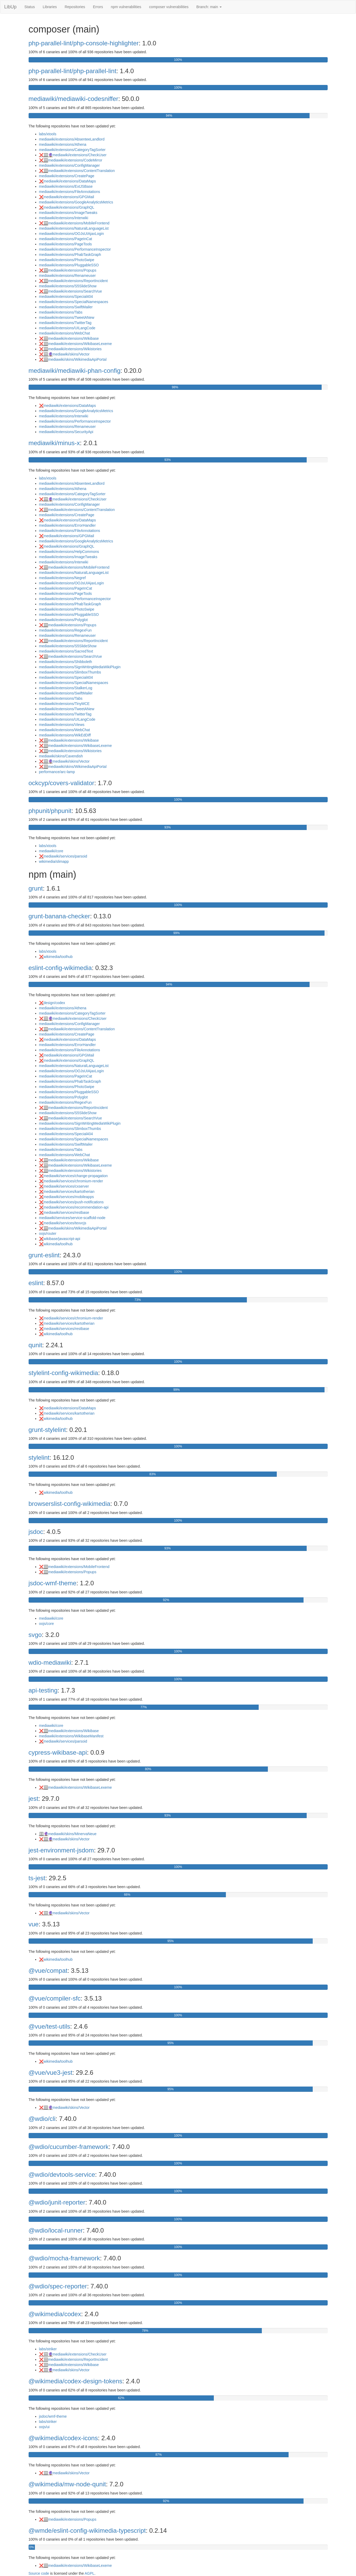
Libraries (50, 7)
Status (29, 7)
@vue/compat (48, 1970)
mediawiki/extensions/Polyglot (63, 620)
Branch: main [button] (209, 7)
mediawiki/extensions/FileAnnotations (69, 192)
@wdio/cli (42, 2118)
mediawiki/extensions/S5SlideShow (68, 286)
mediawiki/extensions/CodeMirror (75, 160)
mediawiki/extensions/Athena (63, 144)
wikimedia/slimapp (54, 861)
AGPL (89, 2573)
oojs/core (46, 1623)
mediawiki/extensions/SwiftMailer (66, 307)
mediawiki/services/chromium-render (73, 1181)
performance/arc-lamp (57, 772)
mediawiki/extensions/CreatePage (66, 176)
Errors (98, 7)
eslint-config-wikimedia (60, 967)
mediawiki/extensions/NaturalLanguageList (74, 228)
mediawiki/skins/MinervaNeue (72, 1834)
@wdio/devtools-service (62, 2174)
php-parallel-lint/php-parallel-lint (72, 70)
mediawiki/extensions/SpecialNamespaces (73, 302)
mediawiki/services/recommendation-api (76, 1207)
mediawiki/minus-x (54, 442)
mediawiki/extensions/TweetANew (66, 317)
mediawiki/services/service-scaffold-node (72, 1218)
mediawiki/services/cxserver (66, 1186)
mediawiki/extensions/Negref (62, 578)
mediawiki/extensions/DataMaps (70, 181)
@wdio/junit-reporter (57, 2202)
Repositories (75, 7)
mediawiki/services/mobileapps (69, 1197)
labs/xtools (47, 134)
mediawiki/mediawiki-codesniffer (73, 98)
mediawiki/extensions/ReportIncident (78, 281)
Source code (39, 2573)
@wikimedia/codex (55, 2314)
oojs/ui (44, 2427)
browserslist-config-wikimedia (69, 1503)
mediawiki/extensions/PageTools (65, 244)
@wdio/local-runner (56, 2230)
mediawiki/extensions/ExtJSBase (66, 186)
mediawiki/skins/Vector (71, 354)
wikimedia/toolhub (58, 957)
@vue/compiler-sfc (55, 1998)
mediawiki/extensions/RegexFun (65, 630)
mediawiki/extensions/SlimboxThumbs (70, 672)
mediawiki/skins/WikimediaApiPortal (77, 359)
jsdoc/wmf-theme (53, 2416)
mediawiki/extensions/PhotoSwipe (66, 260)
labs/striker (48, 2349)
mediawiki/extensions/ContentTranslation (81, 171)
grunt (36, 888)
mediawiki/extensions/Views (61, 725)
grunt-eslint (44, 1255)
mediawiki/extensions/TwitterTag (65, 323)
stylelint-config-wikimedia (63, 1372)
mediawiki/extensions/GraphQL (69, 207)
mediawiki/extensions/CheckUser (80, 155)
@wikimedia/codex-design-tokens (76, 2381)
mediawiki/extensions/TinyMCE (64, 704)
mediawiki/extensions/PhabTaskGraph (70, 254)
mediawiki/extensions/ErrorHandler (67, 525)
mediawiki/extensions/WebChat (64, 333)
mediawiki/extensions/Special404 (66, 296)
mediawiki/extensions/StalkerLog (65, 688)
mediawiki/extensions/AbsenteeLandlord (72, 139)
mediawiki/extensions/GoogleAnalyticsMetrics (76, 202)
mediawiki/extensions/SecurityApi (66, 432)
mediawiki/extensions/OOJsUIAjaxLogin (71, 233)
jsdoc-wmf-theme (53, 1583)
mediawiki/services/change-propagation (76, 1176)
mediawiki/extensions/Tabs (61, 312)
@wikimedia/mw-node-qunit (67, 2484)
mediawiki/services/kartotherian (69, 1191)
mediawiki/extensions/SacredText (66, 651)
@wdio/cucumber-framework (69, 2146)
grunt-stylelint (47, 1429)
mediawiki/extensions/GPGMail (69, 197)
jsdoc (36, 1531)
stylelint (39, 1457)
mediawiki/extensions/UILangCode (67, 328)
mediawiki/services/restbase (66, 1212)
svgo (35, 1634)
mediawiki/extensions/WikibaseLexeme (80, 344)
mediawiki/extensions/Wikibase (73, 338)
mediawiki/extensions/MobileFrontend (78, 223)
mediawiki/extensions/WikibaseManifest (71, 1736)
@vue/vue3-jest (50, 2072)
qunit (35, 1345)
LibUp (10, 6)
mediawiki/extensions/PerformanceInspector (75, 249)
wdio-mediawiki (50, 1662)
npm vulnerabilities (126, 7)
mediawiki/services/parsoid (65, 856)
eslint (36, 1282)
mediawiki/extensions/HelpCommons (69, 551)
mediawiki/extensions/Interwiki (63, 218)
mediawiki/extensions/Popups (72, 270)
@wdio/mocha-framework (64, 2258)
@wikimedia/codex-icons (63, 2438)
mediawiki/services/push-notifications (74, 1202)
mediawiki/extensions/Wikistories (75, 349)
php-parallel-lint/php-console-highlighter (84, 43)
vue (34, 1924)
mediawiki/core (51, 851)
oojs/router (47, 1233)
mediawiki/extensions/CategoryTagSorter (72, 150)
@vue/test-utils (49, 2026)
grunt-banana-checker (59, 916)
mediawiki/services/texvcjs (65, 1223)
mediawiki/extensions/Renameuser (67, 275)
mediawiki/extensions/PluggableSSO (69, 265)
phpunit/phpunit (50, 810)
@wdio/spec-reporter (58, 2286)
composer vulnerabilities (168, 7)
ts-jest (37, 1878)
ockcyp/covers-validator (61, 782)
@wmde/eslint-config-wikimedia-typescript (87, 2530)
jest (33, 1798)
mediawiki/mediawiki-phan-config (75, 370)
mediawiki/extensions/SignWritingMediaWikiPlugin (80, 667)
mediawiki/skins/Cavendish (61, 756)
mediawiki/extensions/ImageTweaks (68, 213)
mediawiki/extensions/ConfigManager (69, 165)
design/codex (54, 1003)
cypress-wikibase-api (58, 1752)
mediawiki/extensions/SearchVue (75, 291)
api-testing (43, 1690)
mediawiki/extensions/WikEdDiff (65, 735)
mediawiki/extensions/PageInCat (65, 239)
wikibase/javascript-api (62, 1239)
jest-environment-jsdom (61, 1850)
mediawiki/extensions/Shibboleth (65, 662)
